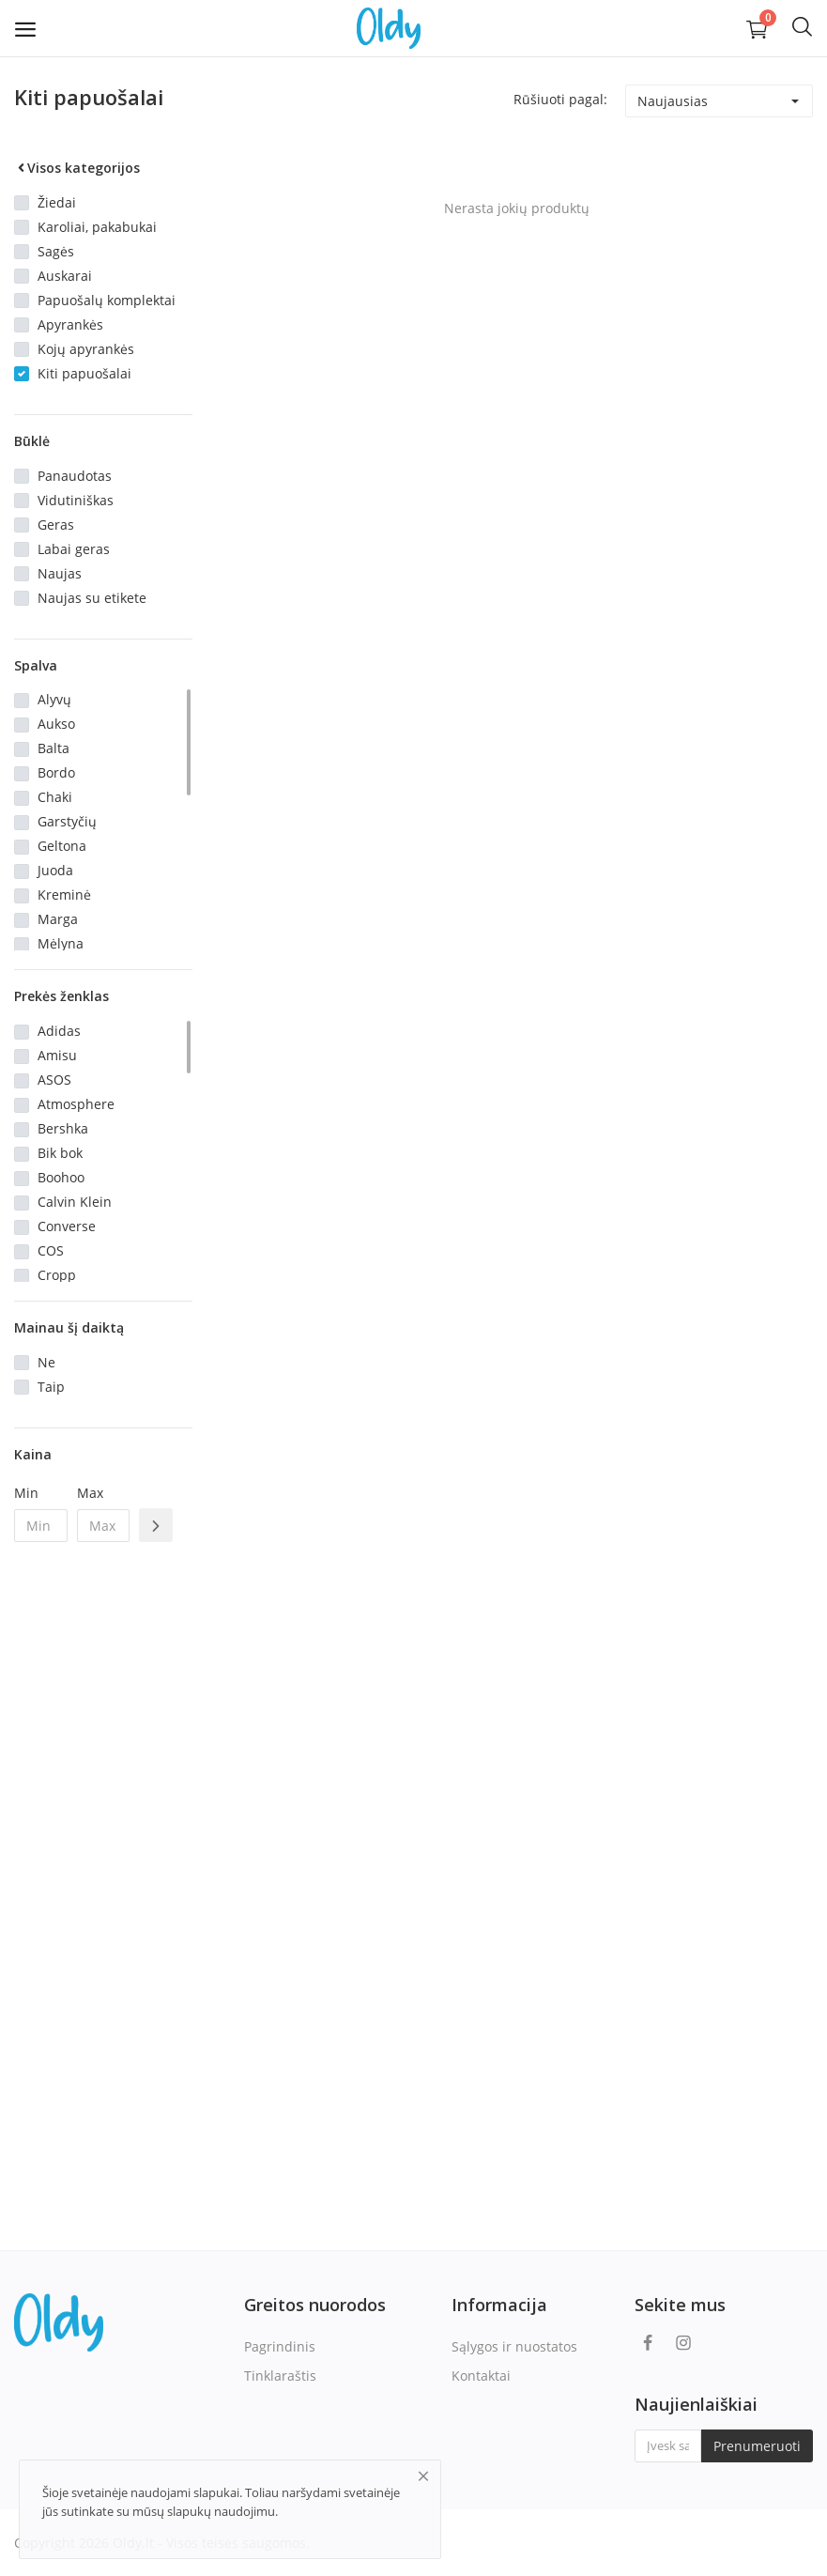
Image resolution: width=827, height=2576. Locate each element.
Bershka (63, 1128)
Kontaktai (481, 2375)
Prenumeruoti (757, 2446)
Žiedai (57, 202)
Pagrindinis (279, 2346)
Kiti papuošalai (84, 373)
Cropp (57, 1275)
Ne (46, 1362)
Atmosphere (76, 1104)
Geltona (62, 846)
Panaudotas (75, 476)
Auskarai (65, 276)
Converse (67, 1226)
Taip (51, 1387)
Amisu (57, 1055)
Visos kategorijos (77, 168)
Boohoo (61, 1177)
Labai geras (74, 549)
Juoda (55, 870)
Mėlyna (61, 943)
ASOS (54, 1079)
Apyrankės (70, 324)
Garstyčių (67, 821)
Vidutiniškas (76, 500)
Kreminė (64, 894)
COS (51, 1250)
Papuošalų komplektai (107, 300)
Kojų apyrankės (86, 349)
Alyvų (54, 699)
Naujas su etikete (92, 598)
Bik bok (60, 1153)
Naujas (60, 573)
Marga (58, 919)
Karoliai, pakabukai (97, 227)
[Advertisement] (103, 1861)
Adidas (59, 1031)
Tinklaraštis (280, 2375)
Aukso (56, 724)
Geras (56, 524)
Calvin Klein (75, 1202)
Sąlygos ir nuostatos (514, 2346)
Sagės (56, 251)
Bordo (56, 772)
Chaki (55, 797)
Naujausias (672, 101)
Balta (53, 748)
